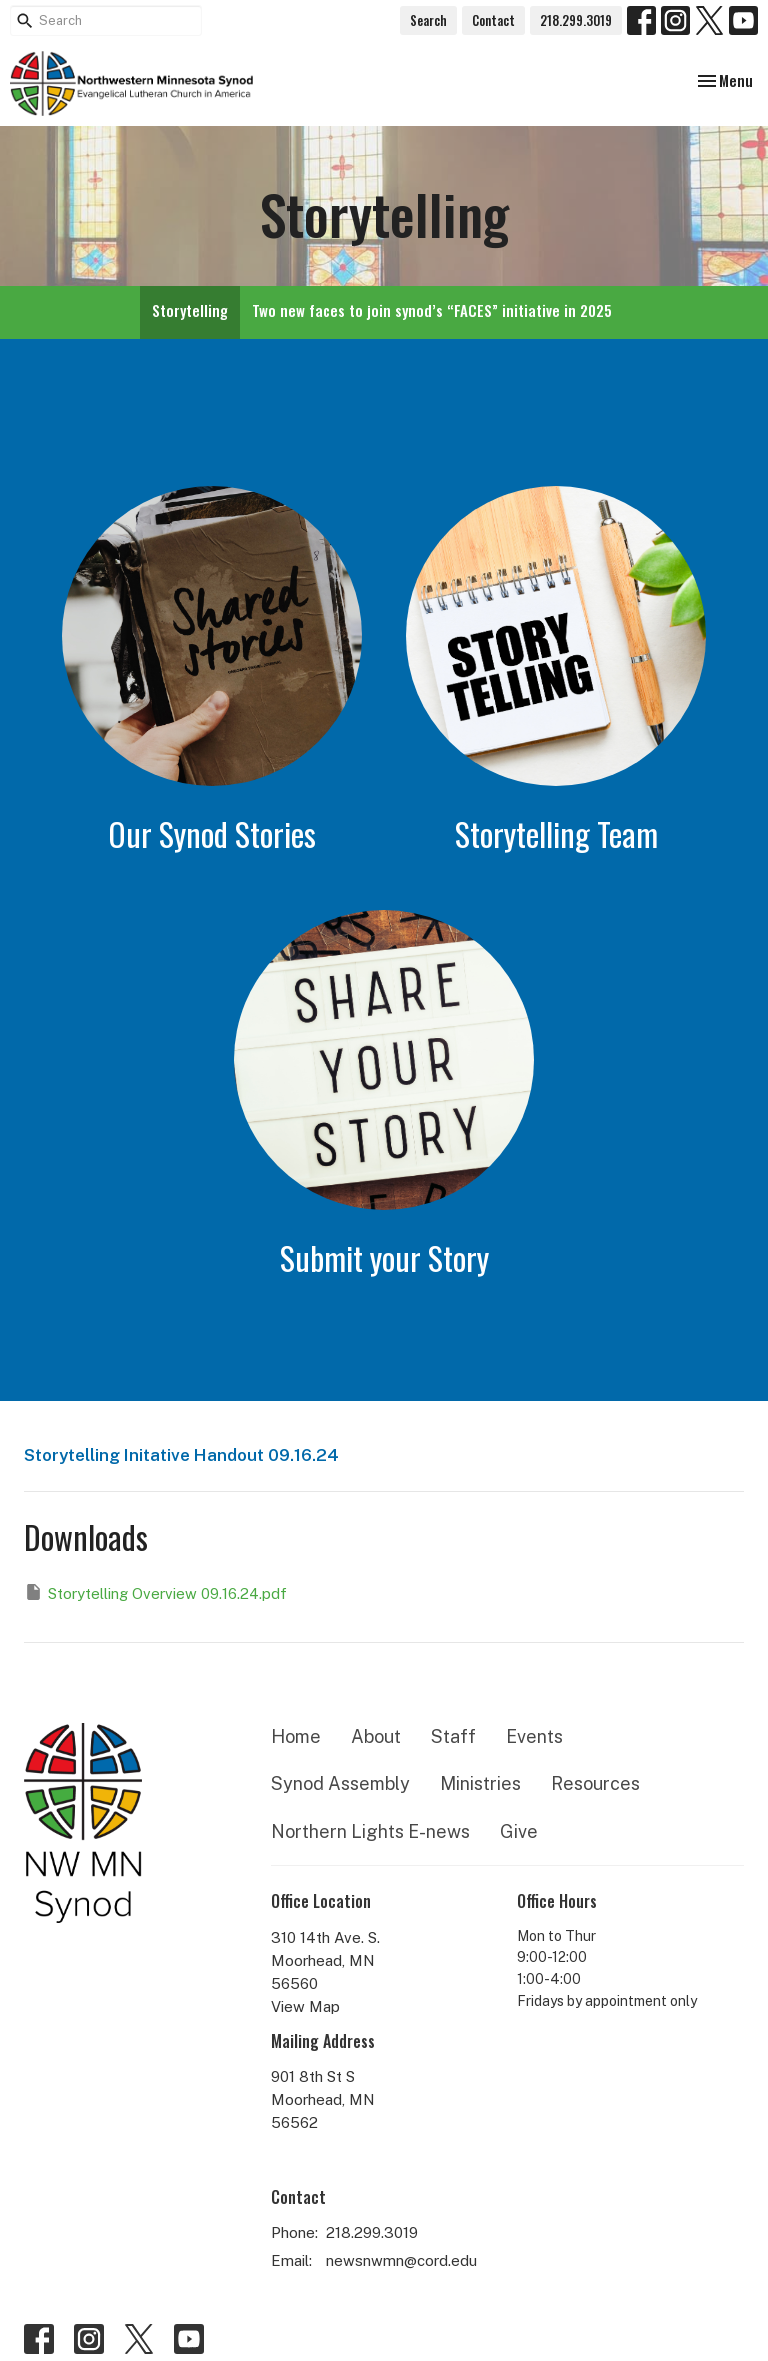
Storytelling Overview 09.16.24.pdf (155, 1592)
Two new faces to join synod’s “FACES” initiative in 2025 (432, 310)
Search (428, 20)
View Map (305, 2006)
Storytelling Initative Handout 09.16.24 (181, 1455)
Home (296, 1736)
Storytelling (190, 310)
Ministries (480, 1783)
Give (519, 1831)
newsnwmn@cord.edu (401, 2260)
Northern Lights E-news (370, 1831)
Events (534, 1736)
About (376, 1736)
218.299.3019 (576, 20)
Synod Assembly (340, 1783)
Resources (595, 1783)
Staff (453, 1736)
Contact (493, 20)
